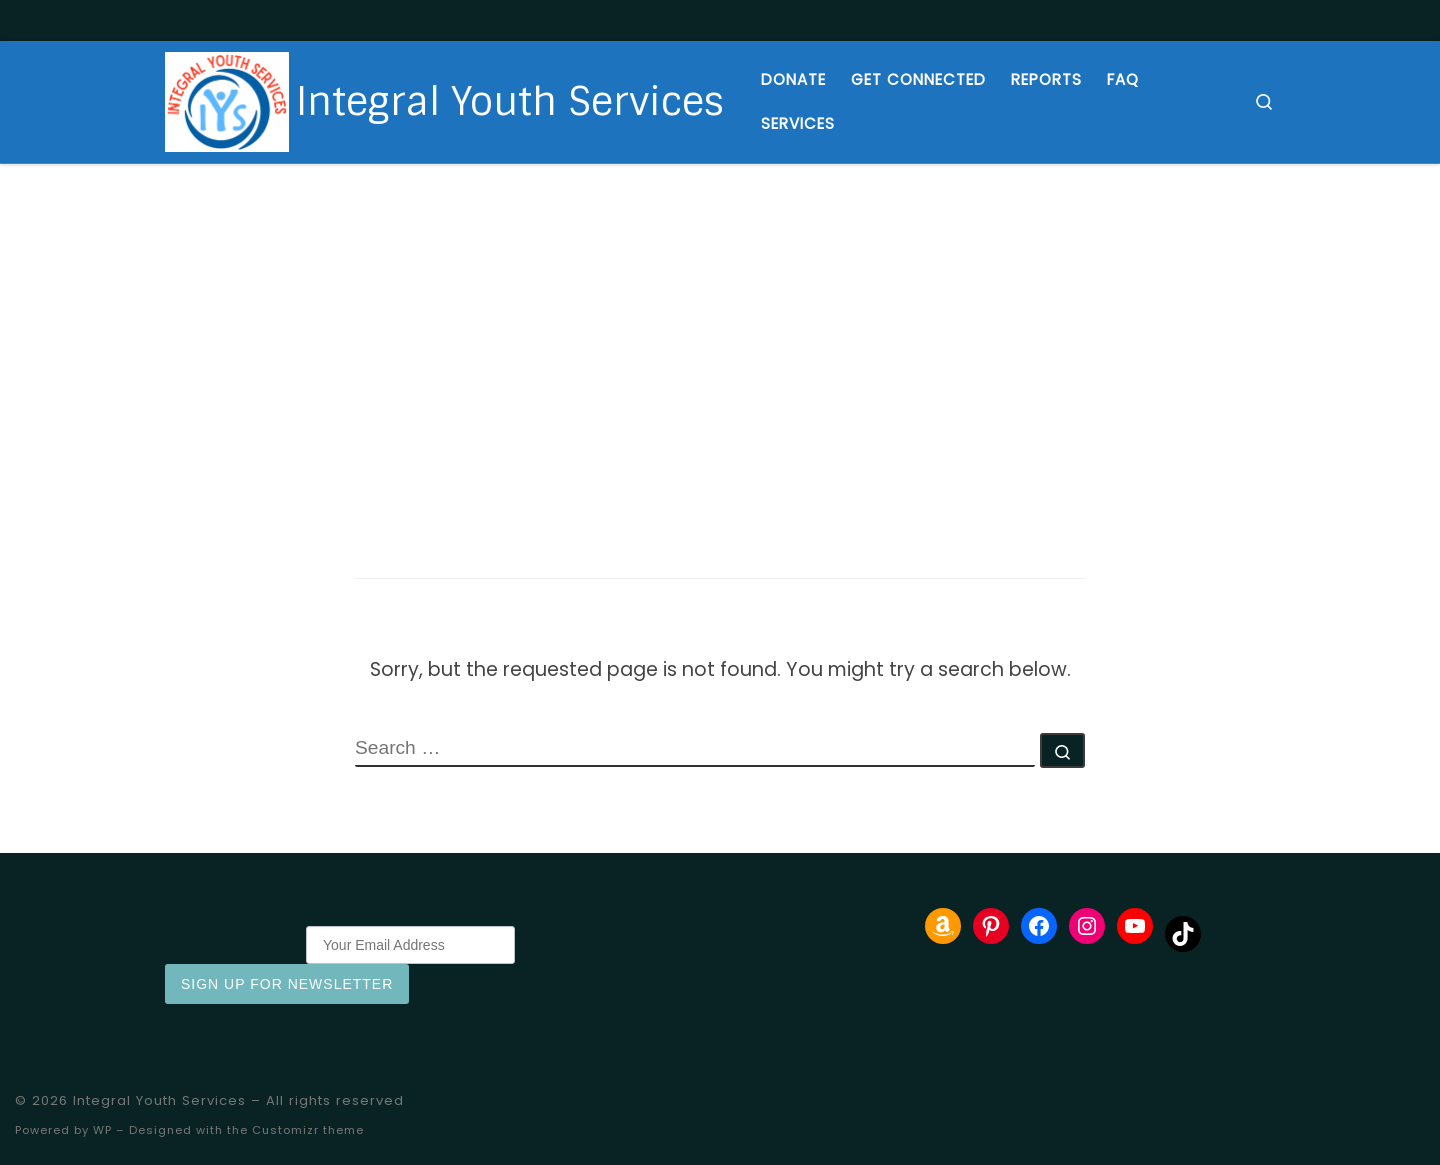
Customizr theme (308, 1130)
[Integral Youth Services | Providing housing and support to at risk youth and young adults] (227, 100)
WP (102, 1130)
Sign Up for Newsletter (287, 984)
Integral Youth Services (159, 1100)
